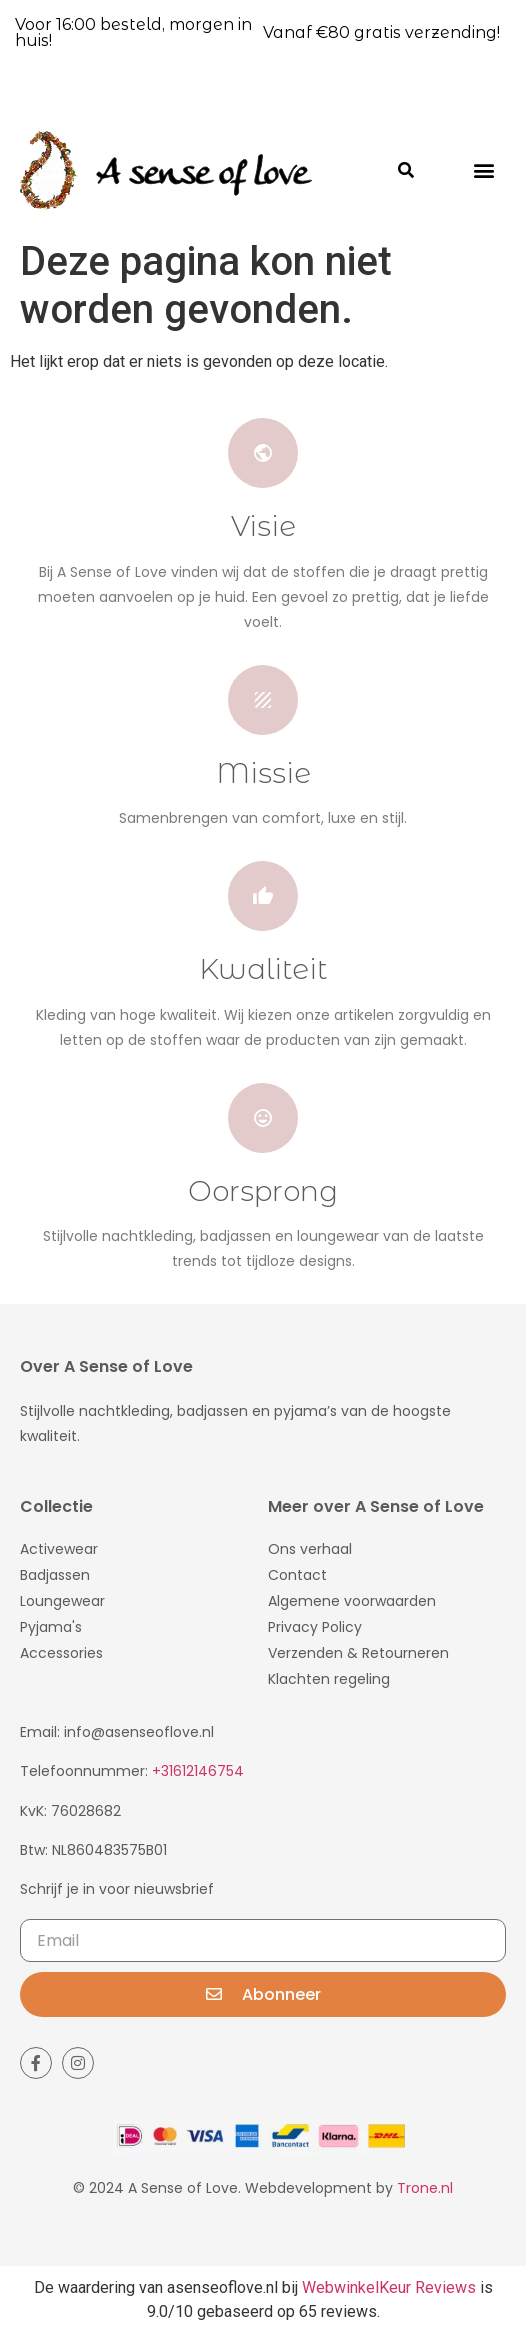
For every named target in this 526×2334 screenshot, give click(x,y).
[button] (484, 170)
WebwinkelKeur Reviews (389, 2287)
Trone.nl (425, 2188)
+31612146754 (198, 1771)
